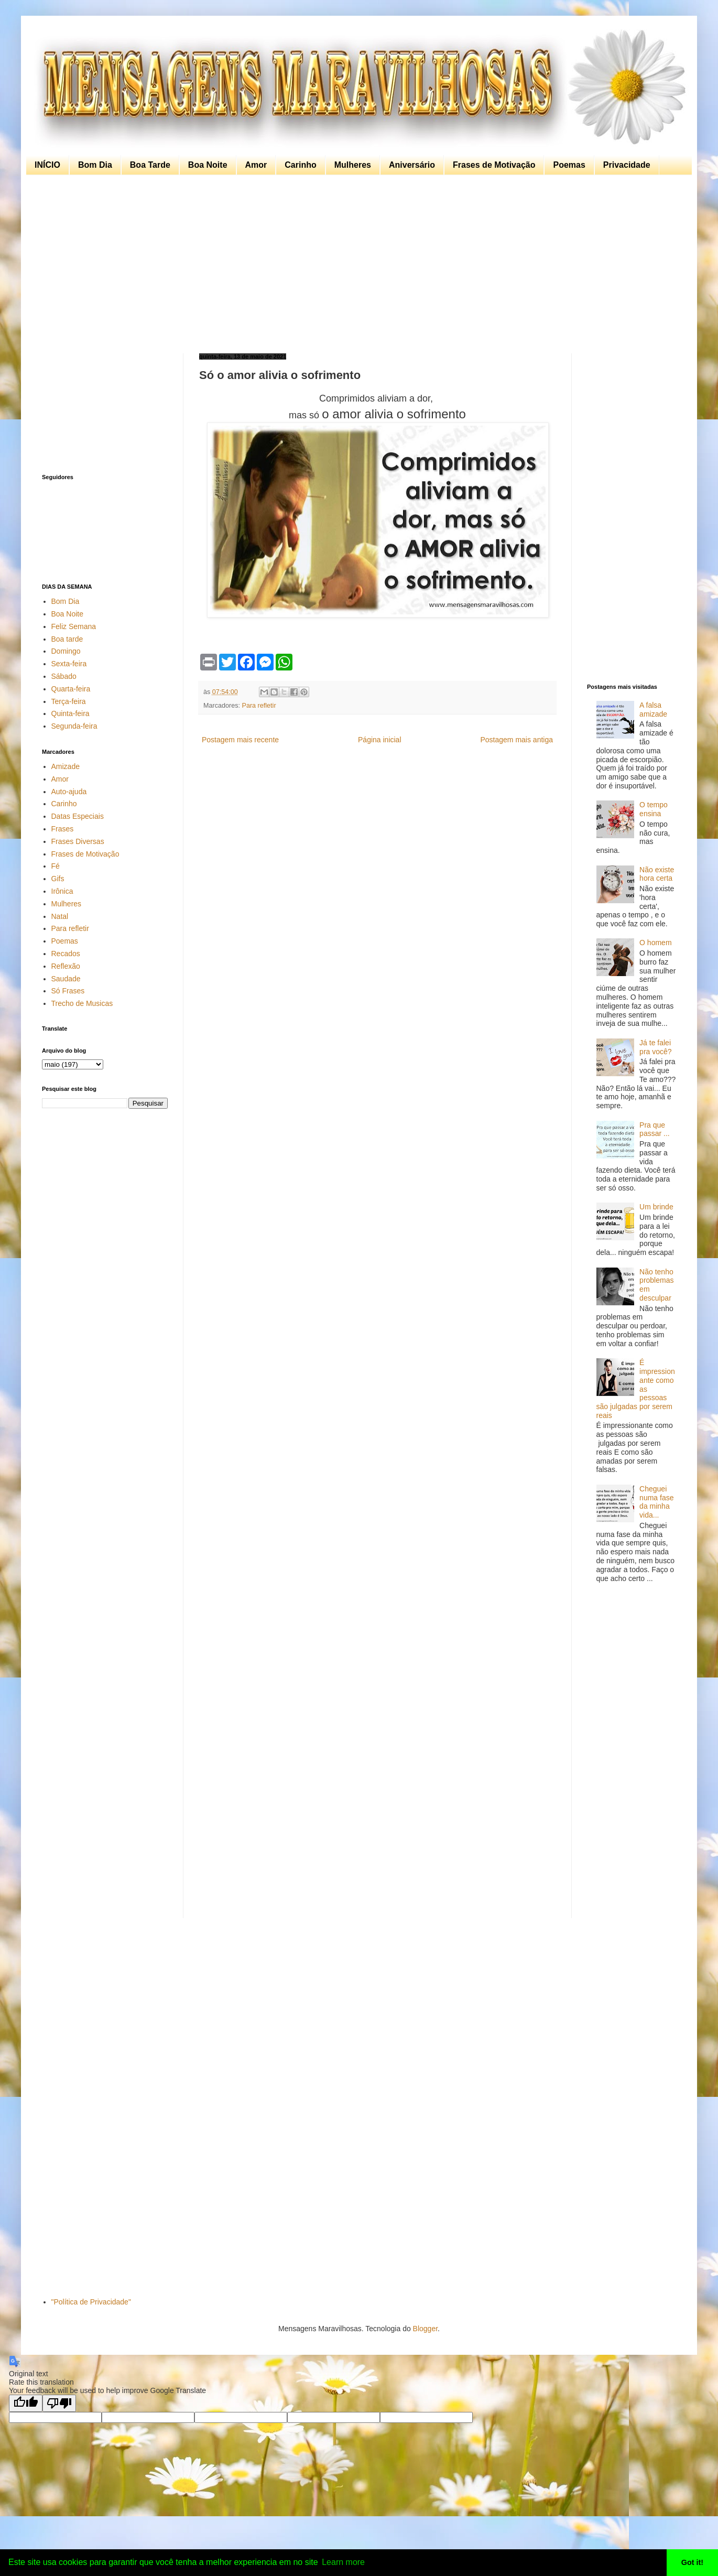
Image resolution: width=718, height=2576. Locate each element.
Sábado (64, 676)
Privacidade (626, 164)
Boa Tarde (150, 164)
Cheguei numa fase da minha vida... (656, 1502)
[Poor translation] (59, 2403)
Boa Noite (207, 164)
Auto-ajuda (69, 791)
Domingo (66, 651)
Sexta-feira (69, 663)
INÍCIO (47, 164)
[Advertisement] (356, 264)
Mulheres (352, 164)
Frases (62, 829)
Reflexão (65, 966)
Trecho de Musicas (82, 1003)
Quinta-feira (70, 713)
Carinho (300, 164)
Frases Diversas (77, 841)
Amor (256, 164)
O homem (655, 942)
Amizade (65, 766)
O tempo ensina (653, 809)
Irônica (62, 891)
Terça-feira (68, 701)
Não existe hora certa (656, 874)
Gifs (57, 878)
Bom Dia (95, 164)
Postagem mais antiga (516, 739)
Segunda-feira (74, 726)
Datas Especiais (77, 816)
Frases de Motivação (494, 164)
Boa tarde (67, 639)
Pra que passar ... (654, 1129)
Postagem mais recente (240, 739)
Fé (55, 866)
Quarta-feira (71, 689)
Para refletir (259, 705)
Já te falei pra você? (655, 1047)
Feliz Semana (73, 626)
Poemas (569, 164)
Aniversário (412, 164)
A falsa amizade (653, 709)
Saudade (66, 979)
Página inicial (379, 739)
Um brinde (656, 1207)
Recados (65, 953)
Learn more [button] (343, 2562)
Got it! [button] (692, 2562)
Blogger (425, 2328)
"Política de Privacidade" (91, 2302)
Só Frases (68, 991)
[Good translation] (25, 2403)
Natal (60, 916)
